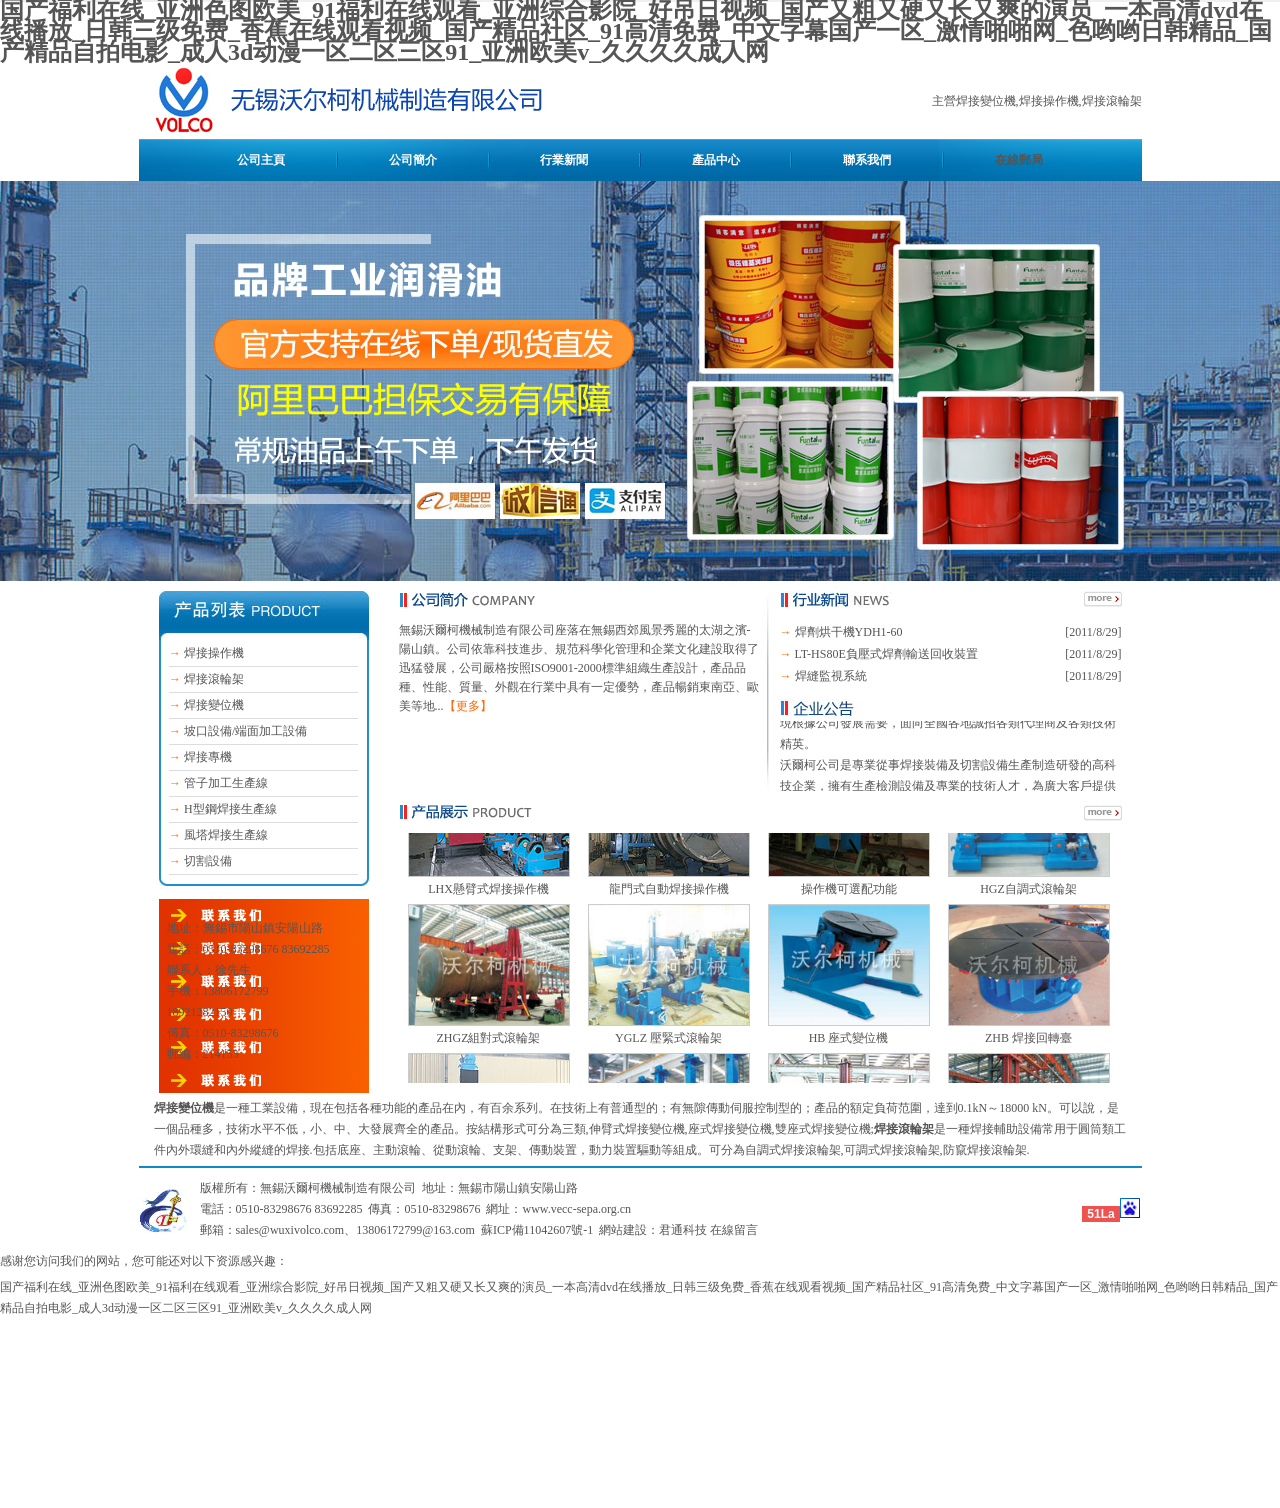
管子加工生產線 (226, 783)
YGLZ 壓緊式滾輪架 (668, 1067)
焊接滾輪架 (214, 679)
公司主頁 (261, 160)
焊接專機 (208, 757)
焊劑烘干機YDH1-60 (849, 632)
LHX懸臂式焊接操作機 (488, 918)
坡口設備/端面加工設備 (245, 731)
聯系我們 (867, 160)
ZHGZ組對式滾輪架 (489, 1067)
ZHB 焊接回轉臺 (1028, 1067)
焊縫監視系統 (831, 676)
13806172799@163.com (415, 1230)
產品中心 (716, 160)
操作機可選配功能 (849, 918)
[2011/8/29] (1093, 632)
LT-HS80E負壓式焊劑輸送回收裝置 (886, 654)
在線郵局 (1019, 160)
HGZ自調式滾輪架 (1028, 918)
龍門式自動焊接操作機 (669, 918)
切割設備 (208, 861)
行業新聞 (564, 160)
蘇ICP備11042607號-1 (537, 1230)
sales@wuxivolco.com (290, 1230)
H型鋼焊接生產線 (230, 809)
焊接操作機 (214, 653)
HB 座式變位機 (849, 1067)
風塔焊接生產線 (226, 835)
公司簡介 (413, 160)
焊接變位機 (214, 705)
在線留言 (734, 1230)
